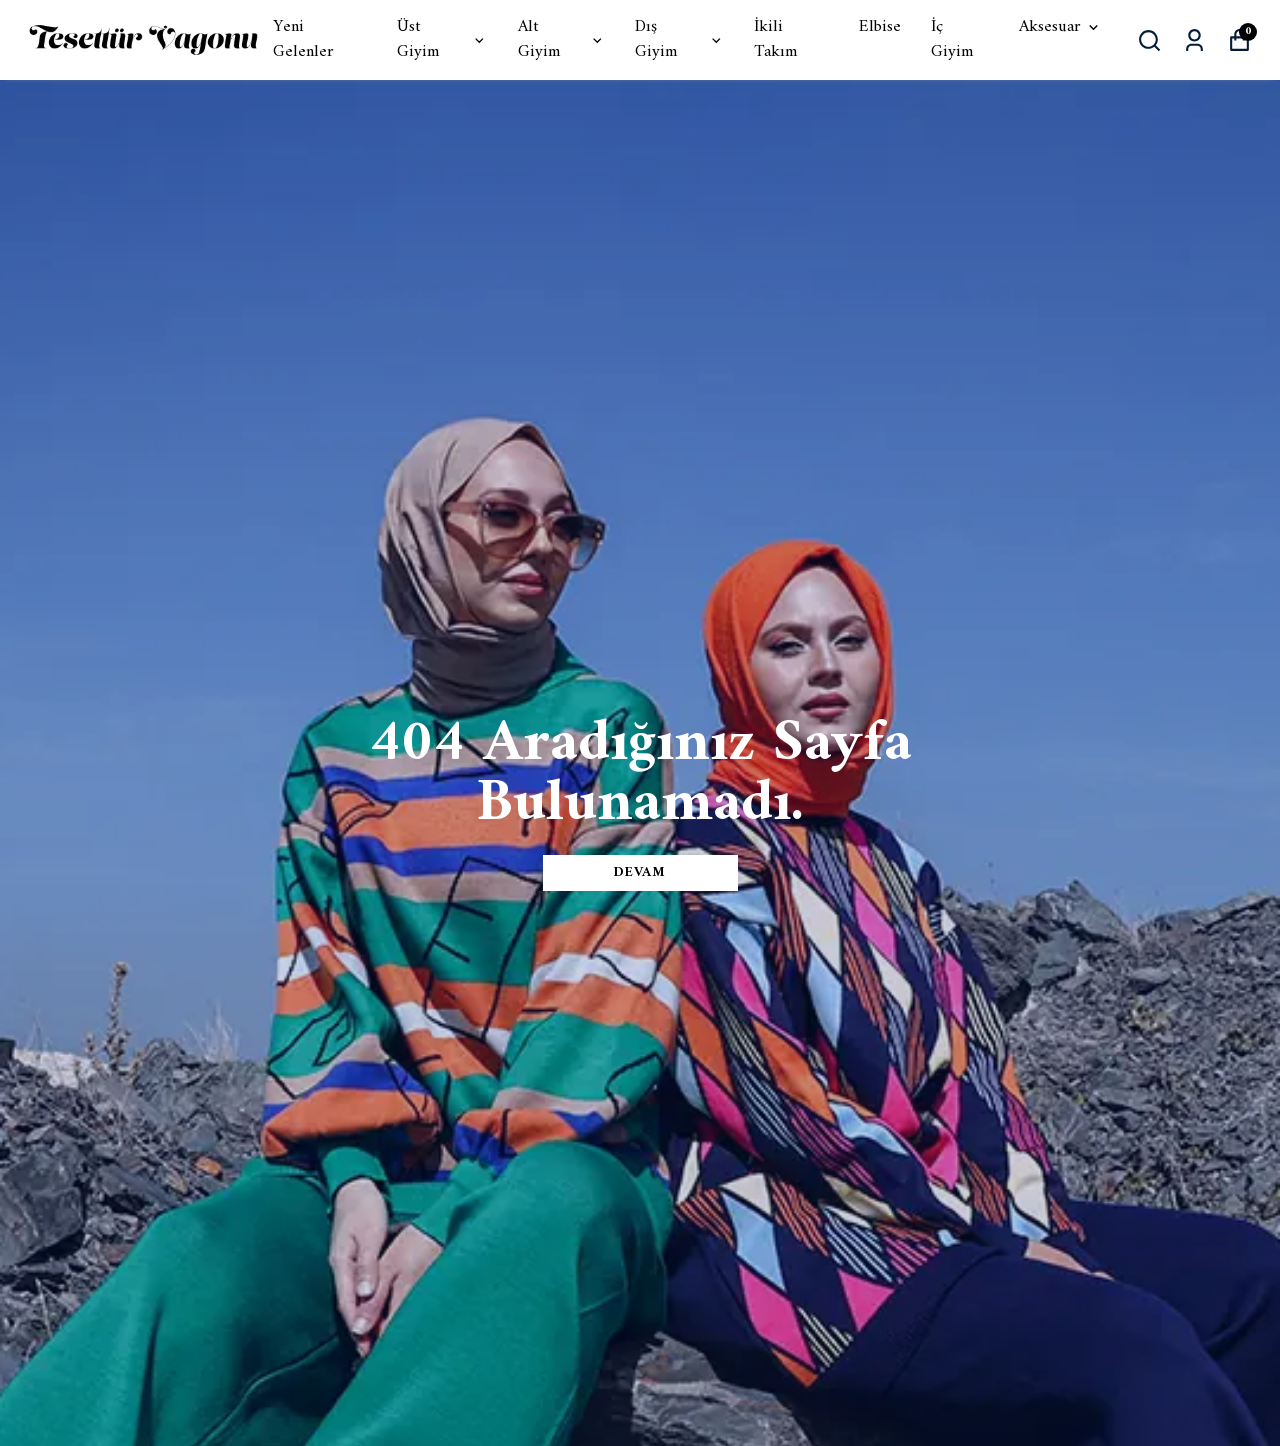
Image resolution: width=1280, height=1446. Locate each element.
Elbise (880, 27)
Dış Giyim (679, 40)
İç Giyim (952, 40)
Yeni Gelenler (303, 40)
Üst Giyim (442, 40)
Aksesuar (1060, 27)
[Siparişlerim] (1194, 40)
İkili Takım (775, 40)
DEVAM (640, 872)
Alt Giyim (562, 40)
